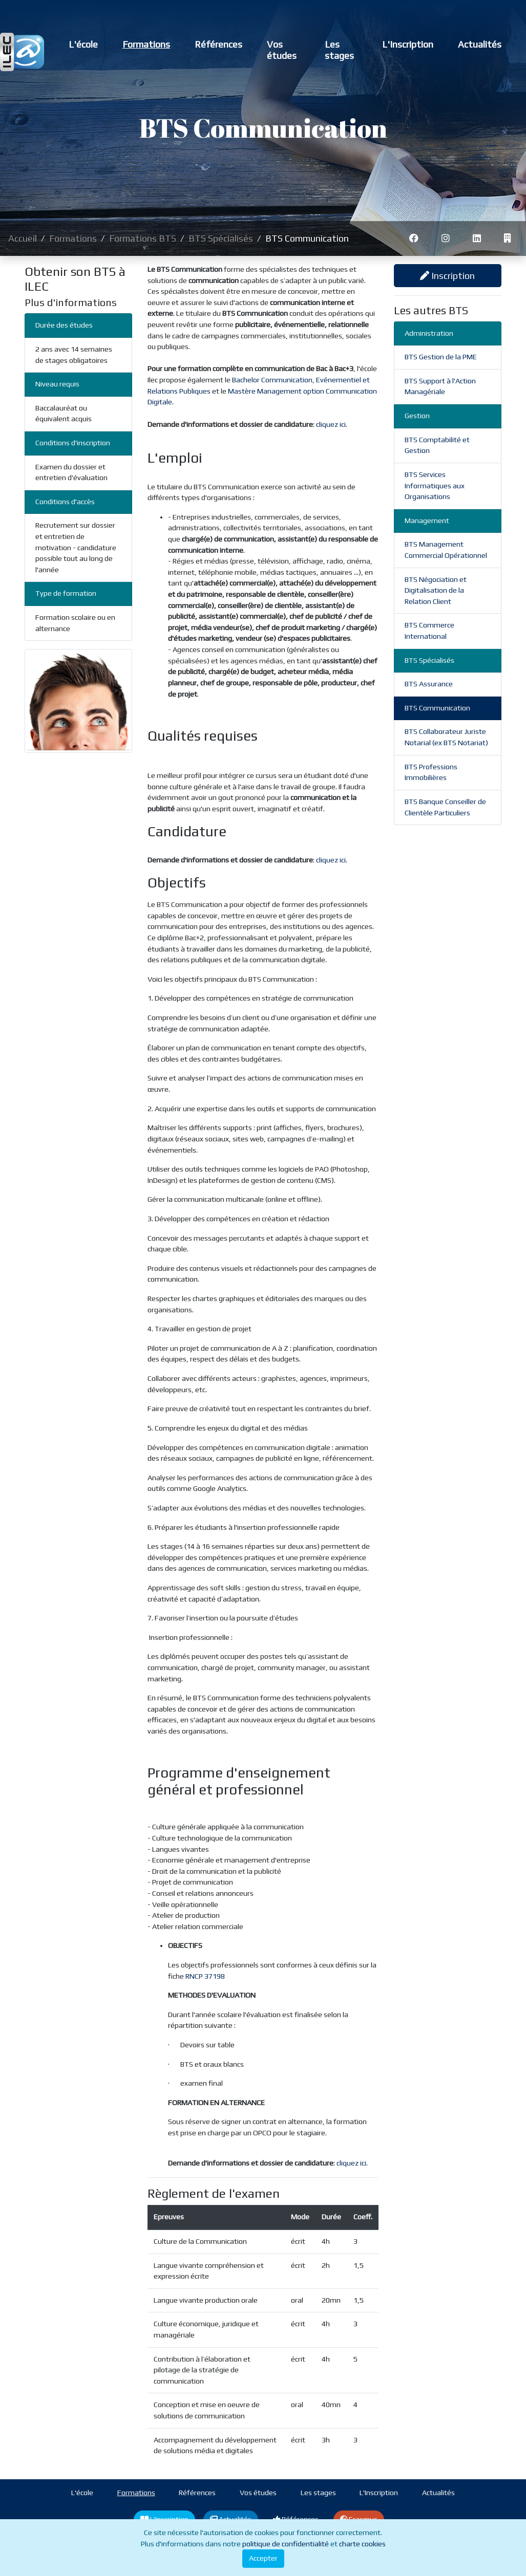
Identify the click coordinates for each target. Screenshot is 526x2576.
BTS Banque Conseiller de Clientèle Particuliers (445, 807)
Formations (146, 44)
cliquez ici (331, 424)
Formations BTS (142, 238)
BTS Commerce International (429, 630)
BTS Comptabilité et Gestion (437, 445)
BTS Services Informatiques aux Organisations (435, 485)
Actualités (479, 44)
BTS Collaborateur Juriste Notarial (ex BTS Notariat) (446, 737)
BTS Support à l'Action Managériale (440, 386)
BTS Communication (437, 708)
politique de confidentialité (285, 2544)
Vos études (282, 50)
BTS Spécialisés (220, 238)
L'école (83, 44)
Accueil (22, 238)
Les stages (339, 50)
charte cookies (362, 2544)
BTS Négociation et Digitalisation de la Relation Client (436, 590)
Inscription (447, 275)
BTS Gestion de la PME (441, 357)
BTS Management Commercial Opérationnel (446, 549)
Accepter (263, 2558)
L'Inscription (407, 44)
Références (218, 44)
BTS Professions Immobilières (431, 772)
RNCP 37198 (205, 1976)
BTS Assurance (429, 684)
